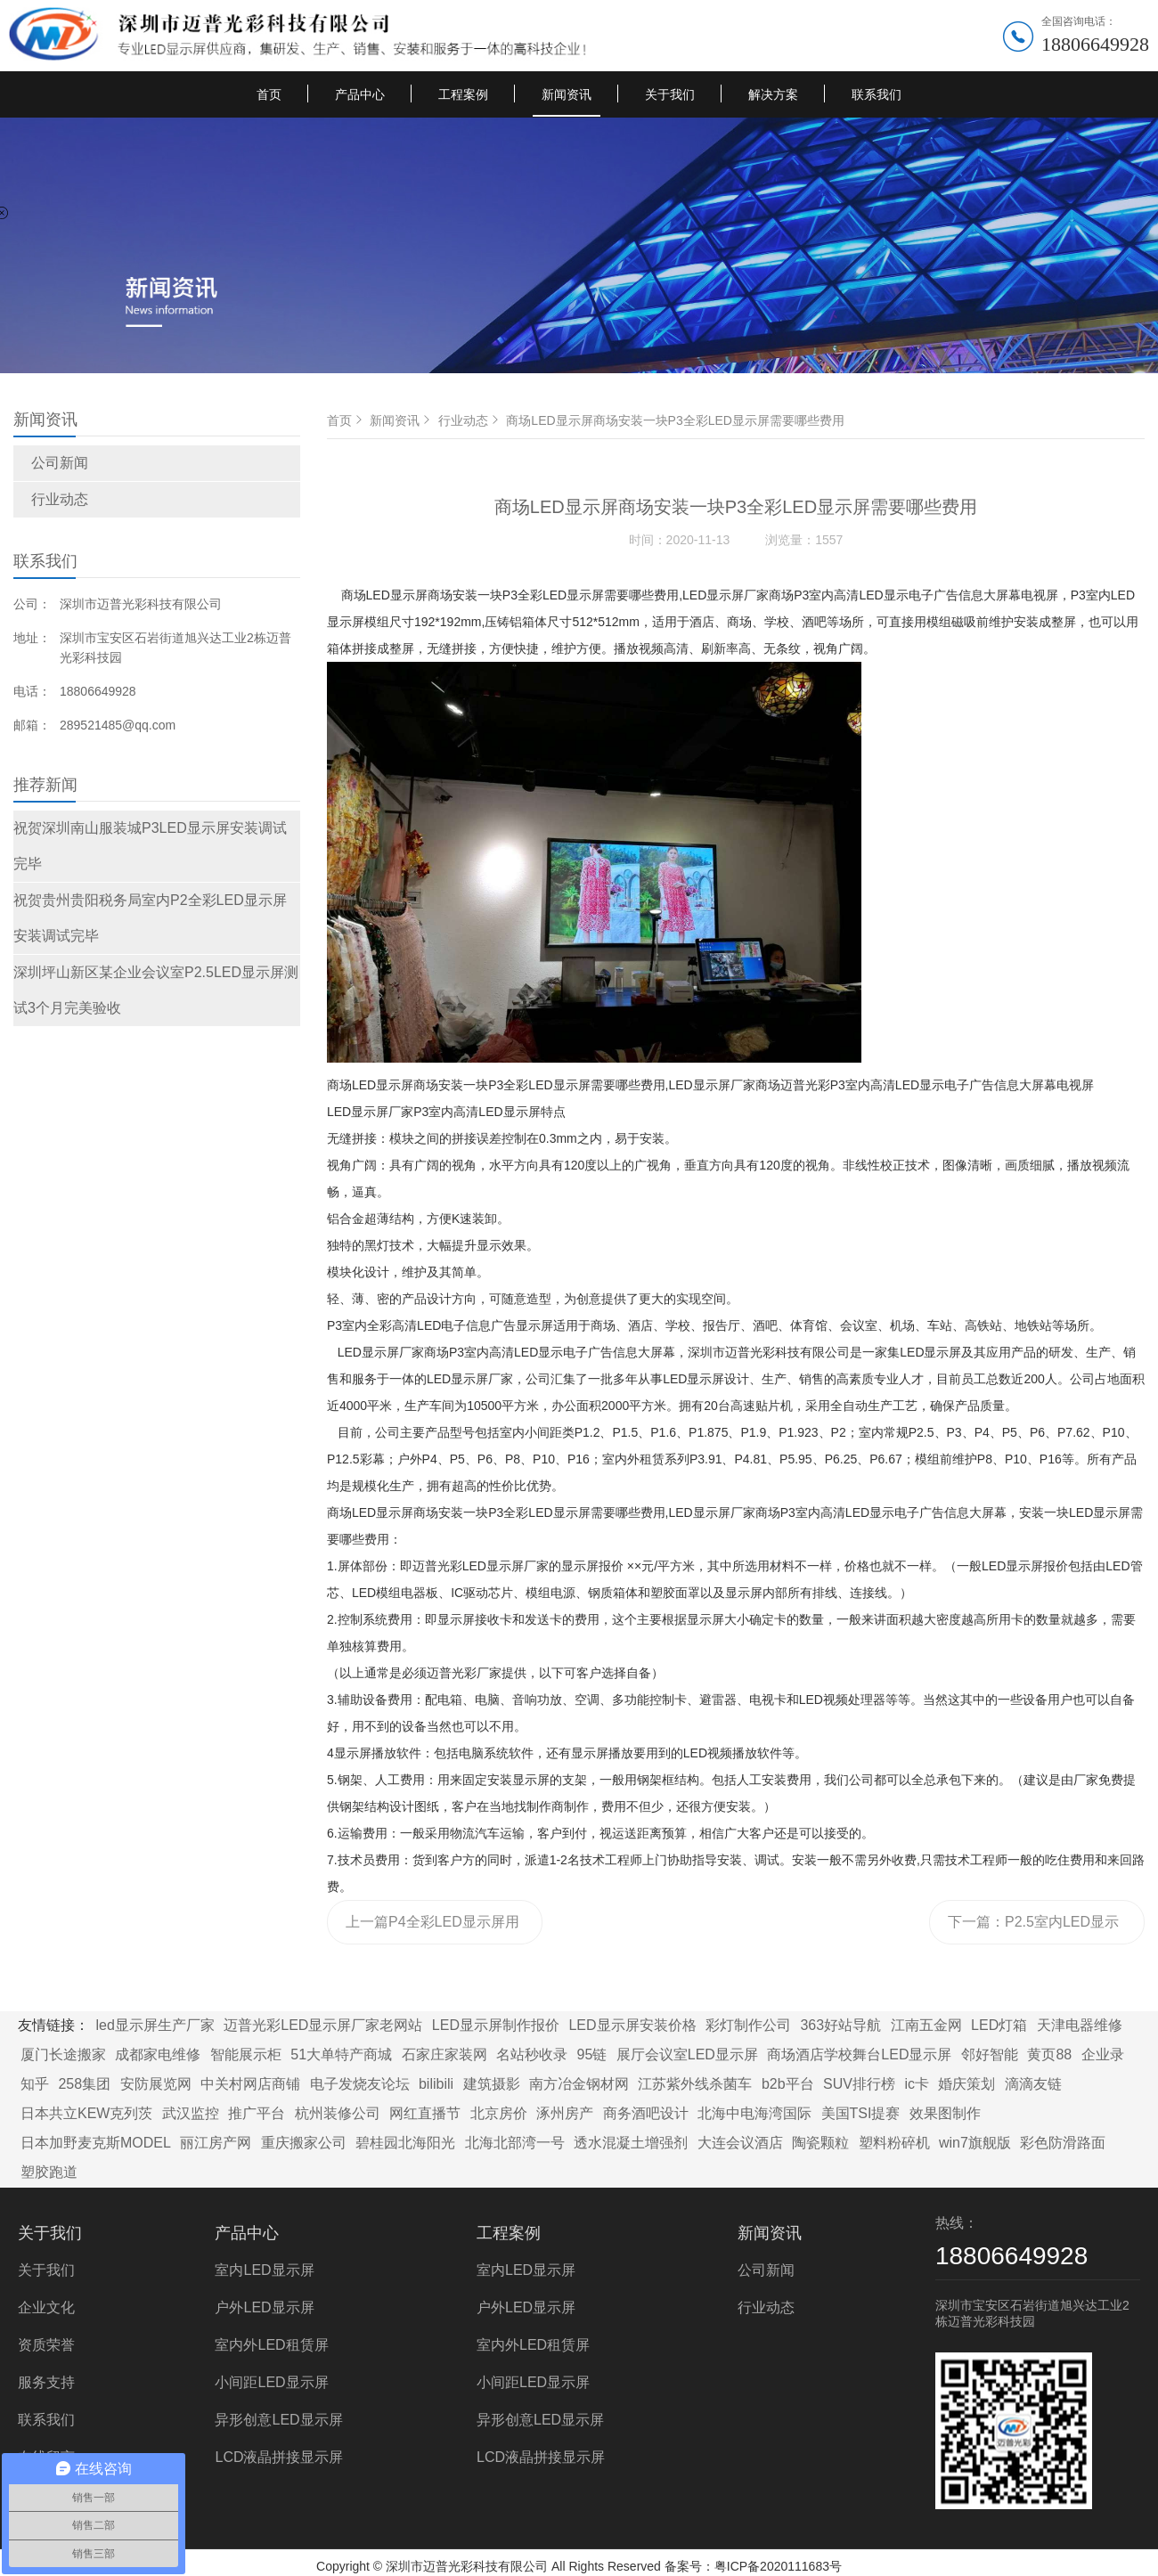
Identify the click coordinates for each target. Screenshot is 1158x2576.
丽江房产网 (215, 2142)
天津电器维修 (1079, 2025)
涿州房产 (564, 2113)
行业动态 (59, 499)
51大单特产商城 (341, 2054)
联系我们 (876, 94)
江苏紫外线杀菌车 (695, 2083)
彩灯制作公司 (748, 2025)
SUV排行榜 (859, 2083)
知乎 (34, 2083)
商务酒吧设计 (646, 2113)
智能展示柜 (245, 2054)
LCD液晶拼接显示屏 (279, 2457)
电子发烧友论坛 (360, 2083)
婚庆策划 (966, 2083)
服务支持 (46, 2382)
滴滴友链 (1033, 2083)
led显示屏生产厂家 (154, 2025)
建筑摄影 (491, 2083)
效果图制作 (945, 2113)
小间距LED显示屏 (271, 2382)
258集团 (84, 2083)
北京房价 (498, 2113)
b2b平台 (788, 2083)
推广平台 (256, 2113)
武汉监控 (190, 2113)
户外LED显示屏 (264, 2307)
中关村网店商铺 (250, 2083)
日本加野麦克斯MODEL (95, 2142)
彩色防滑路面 (1062, 2142)
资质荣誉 (46, 2344)
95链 (592, 2054)
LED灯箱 (999, 2025)
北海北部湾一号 (515, 2142)
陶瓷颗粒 (820, 2142)
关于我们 (670, 94)
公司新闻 (59, 462)
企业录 (1102, 2054)
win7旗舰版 (975, 2142)
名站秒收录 (531, 2054)
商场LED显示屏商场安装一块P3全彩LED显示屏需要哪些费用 (675, 420)
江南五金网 (926, 2025)
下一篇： (1033, 1929)
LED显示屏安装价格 (632, 2025)
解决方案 (773, 94)
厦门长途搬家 (63, 2054)
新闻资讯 (566, 94)
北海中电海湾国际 (754, 2113)
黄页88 (1049, 2054)
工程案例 (463, 94)
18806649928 (1095, 44)
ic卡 (916, 2083)
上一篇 (432, 1929)
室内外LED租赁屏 (271, 2344)
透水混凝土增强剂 (631, 2142)
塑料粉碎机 (894, 2142)
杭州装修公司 (337, 2113)
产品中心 (360, 94)
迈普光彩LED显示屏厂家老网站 (323, 2025)
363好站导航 (840, 2025)
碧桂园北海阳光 (405, 2142)
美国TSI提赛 (861, 2113)
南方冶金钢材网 (579, 2083)
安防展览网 (156, 2083)
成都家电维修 (157, 2054)
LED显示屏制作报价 (495, 2025)
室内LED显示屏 (264, 2270)
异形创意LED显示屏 (278, 2419)
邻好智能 (989, 2054)
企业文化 (46, 2307)
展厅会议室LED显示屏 (687, 2054)
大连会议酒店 (740, 2142)
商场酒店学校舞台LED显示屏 (859, 2054)
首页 (269, 94)
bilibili (436, 2083)
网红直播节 (425, 2113)
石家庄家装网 (444, 2054)
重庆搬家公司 (304, 2142)
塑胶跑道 (48, 2172)
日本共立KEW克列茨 (86, 2113)
